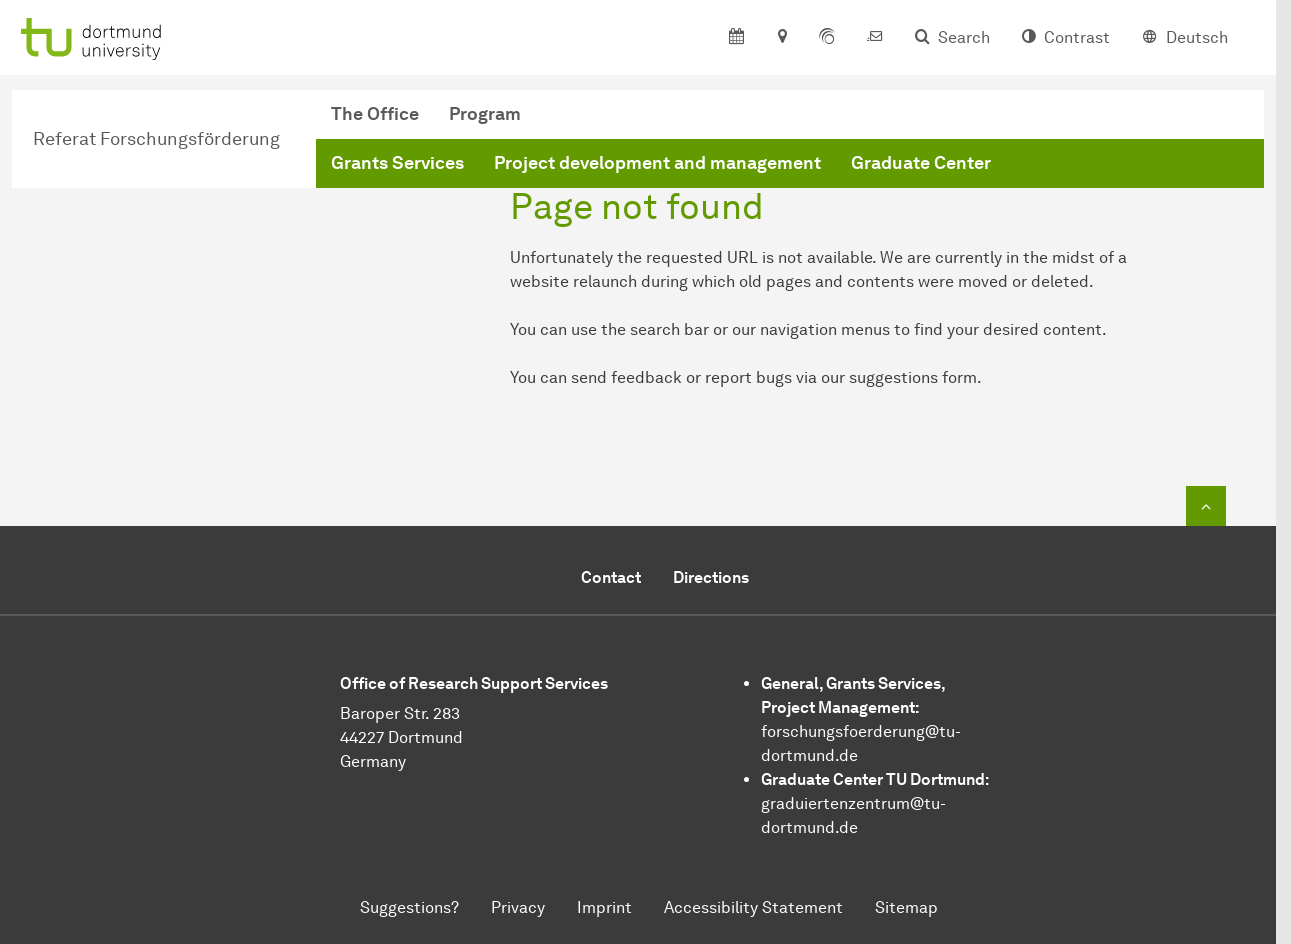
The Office (375, 114)
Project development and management (657, 163)
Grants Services (397, 163)
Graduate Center (921, 163)
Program (485, 114)
